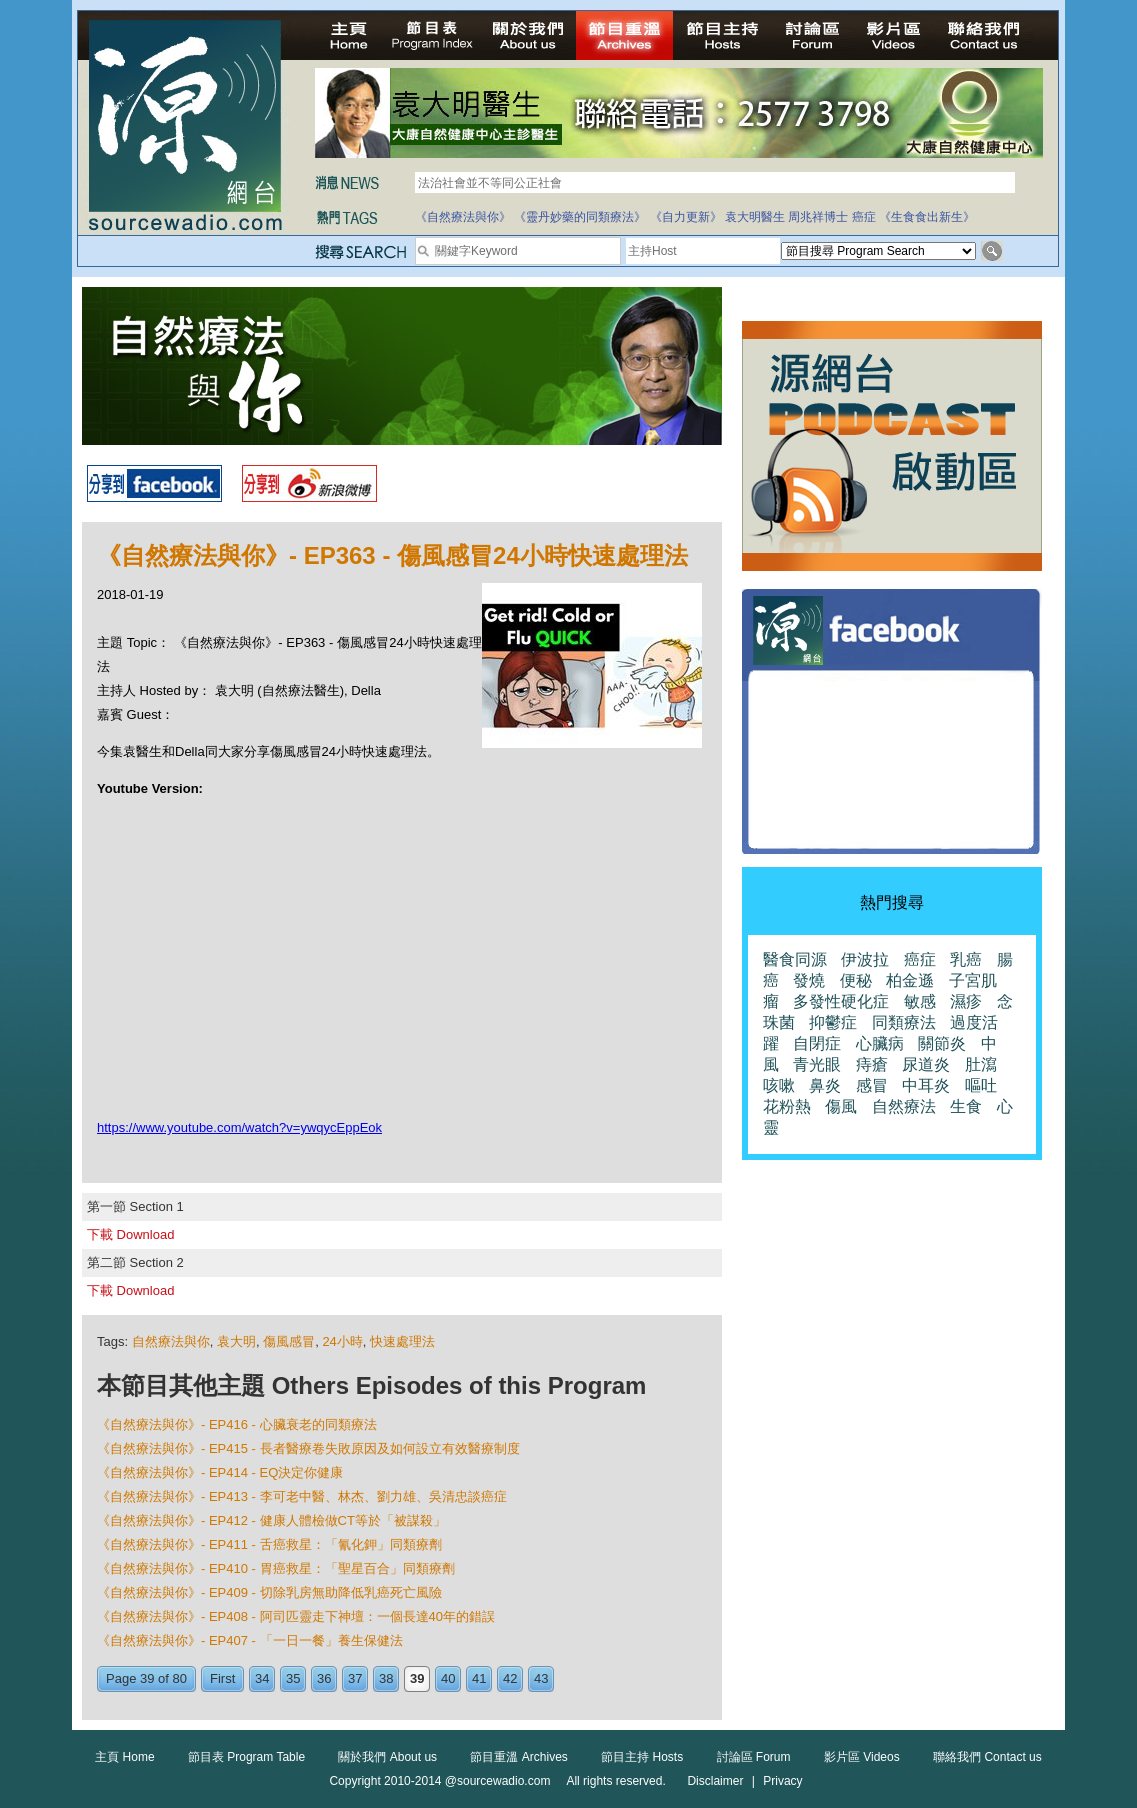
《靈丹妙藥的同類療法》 (580, 217)
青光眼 (817, 1064)
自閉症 (817, 1043)
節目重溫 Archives (518, 1757)
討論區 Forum (754, 1757)
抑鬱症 (833, 1022)
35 (293, 1678)
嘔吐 (981, 1085)
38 (386, 1678)
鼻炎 (825, 1085)
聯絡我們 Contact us (987, 1757)
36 (324, 1678)
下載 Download (130, 1234)
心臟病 (880, 1043)
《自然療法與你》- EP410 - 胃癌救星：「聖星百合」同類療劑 (276, 1568)
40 (448, 1678)
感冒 (872, 1085)
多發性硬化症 (841, 1001)
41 (479, 1678)
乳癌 (966, 959)
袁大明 (236, 1341)
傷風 (841, 1106)
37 (355, 1678)
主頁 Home (124, 1757)
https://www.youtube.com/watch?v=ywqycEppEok (239, 1127)
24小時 (342, 1341)
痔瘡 (872, 1064)
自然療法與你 (171, 1341)
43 (541, 1678)
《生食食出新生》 (927, 217)
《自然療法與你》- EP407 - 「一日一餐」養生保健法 (250, 1640)
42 (510, 1678)
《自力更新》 (686, 217)
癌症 (864, 217)
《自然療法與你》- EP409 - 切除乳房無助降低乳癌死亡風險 (269, 1592)
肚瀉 (981, 1064)
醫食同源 (795, 959)
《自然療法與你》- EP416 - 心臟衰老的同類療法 (237, 1424)
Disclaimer (715, 1781)
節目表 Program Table (246, 1757)
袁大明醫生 (755, 217)
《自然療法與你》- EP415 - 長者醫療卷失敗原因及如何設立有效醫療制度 (308, 1448)
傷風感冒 (289, 1341)
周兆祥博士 (818, 217)
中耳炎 (926, 1085)
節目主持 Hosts (642, 1757)
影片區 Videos (862, 1757)
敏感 (920, 1001)
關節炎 (942, 1043)
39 (417, 1678)
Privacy (782, 1781)
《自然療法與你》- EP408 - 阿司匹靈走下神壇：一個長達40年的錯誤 (296, 1616)
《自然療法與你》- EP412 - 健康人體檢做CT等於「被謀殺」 (271, 1520)
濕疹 (966, 1001)
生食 (966, 1106)
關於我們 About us (387, 1757)
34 (262, 1678)
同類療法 (904, 1022)
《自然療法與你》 (463, 217)
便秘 (856, 980)
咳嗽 (779, 1085)
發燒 (809, 980)
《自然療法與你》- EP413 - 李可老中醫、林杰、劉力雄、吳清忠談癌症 (302, 1496)
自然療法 (904, 1106)
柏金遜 (910, 980)
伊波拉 (865, 959)
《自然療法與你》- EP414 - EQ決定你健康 (220, 1472)
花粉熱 (787, 1106)
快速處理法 (402, 1341)
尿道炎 (926, 1064)
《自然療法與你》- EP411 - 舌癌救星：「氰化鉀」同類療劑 (269, 1544)
